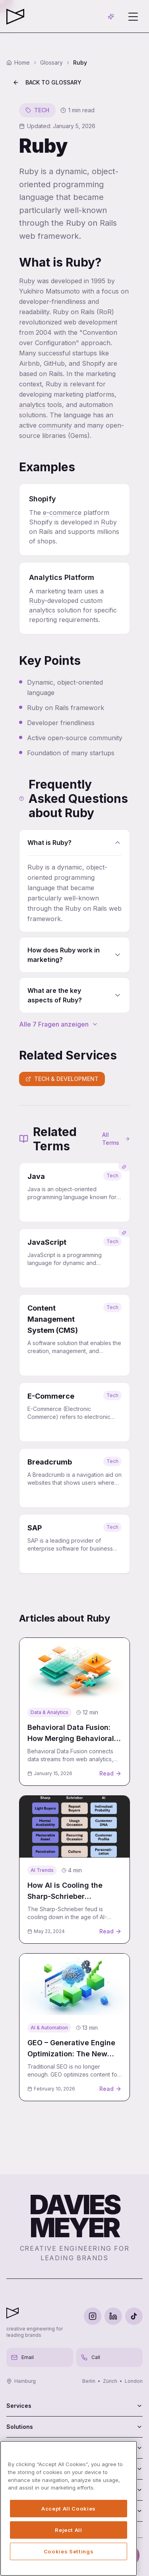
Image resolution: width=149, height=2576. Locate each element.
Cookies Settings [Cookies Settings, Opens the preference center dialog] (69, 2551)
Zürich (110, 2381)
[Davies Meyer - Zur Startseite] (12, 2313)
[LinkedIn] (113, 2316)
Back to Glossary (47, 82)
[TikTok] (134, 2316)
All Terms (116, 1138)
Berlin (88, 2381)
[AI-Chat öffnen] (110, 16)
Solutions (74, 2426)
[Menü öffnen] (133, 16)
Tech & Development (62, 1078)
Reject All (68, 2530)
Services (74, 2405)
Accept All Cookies (68, 2508)
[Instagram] (92, 2316)
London (134, 2381)
